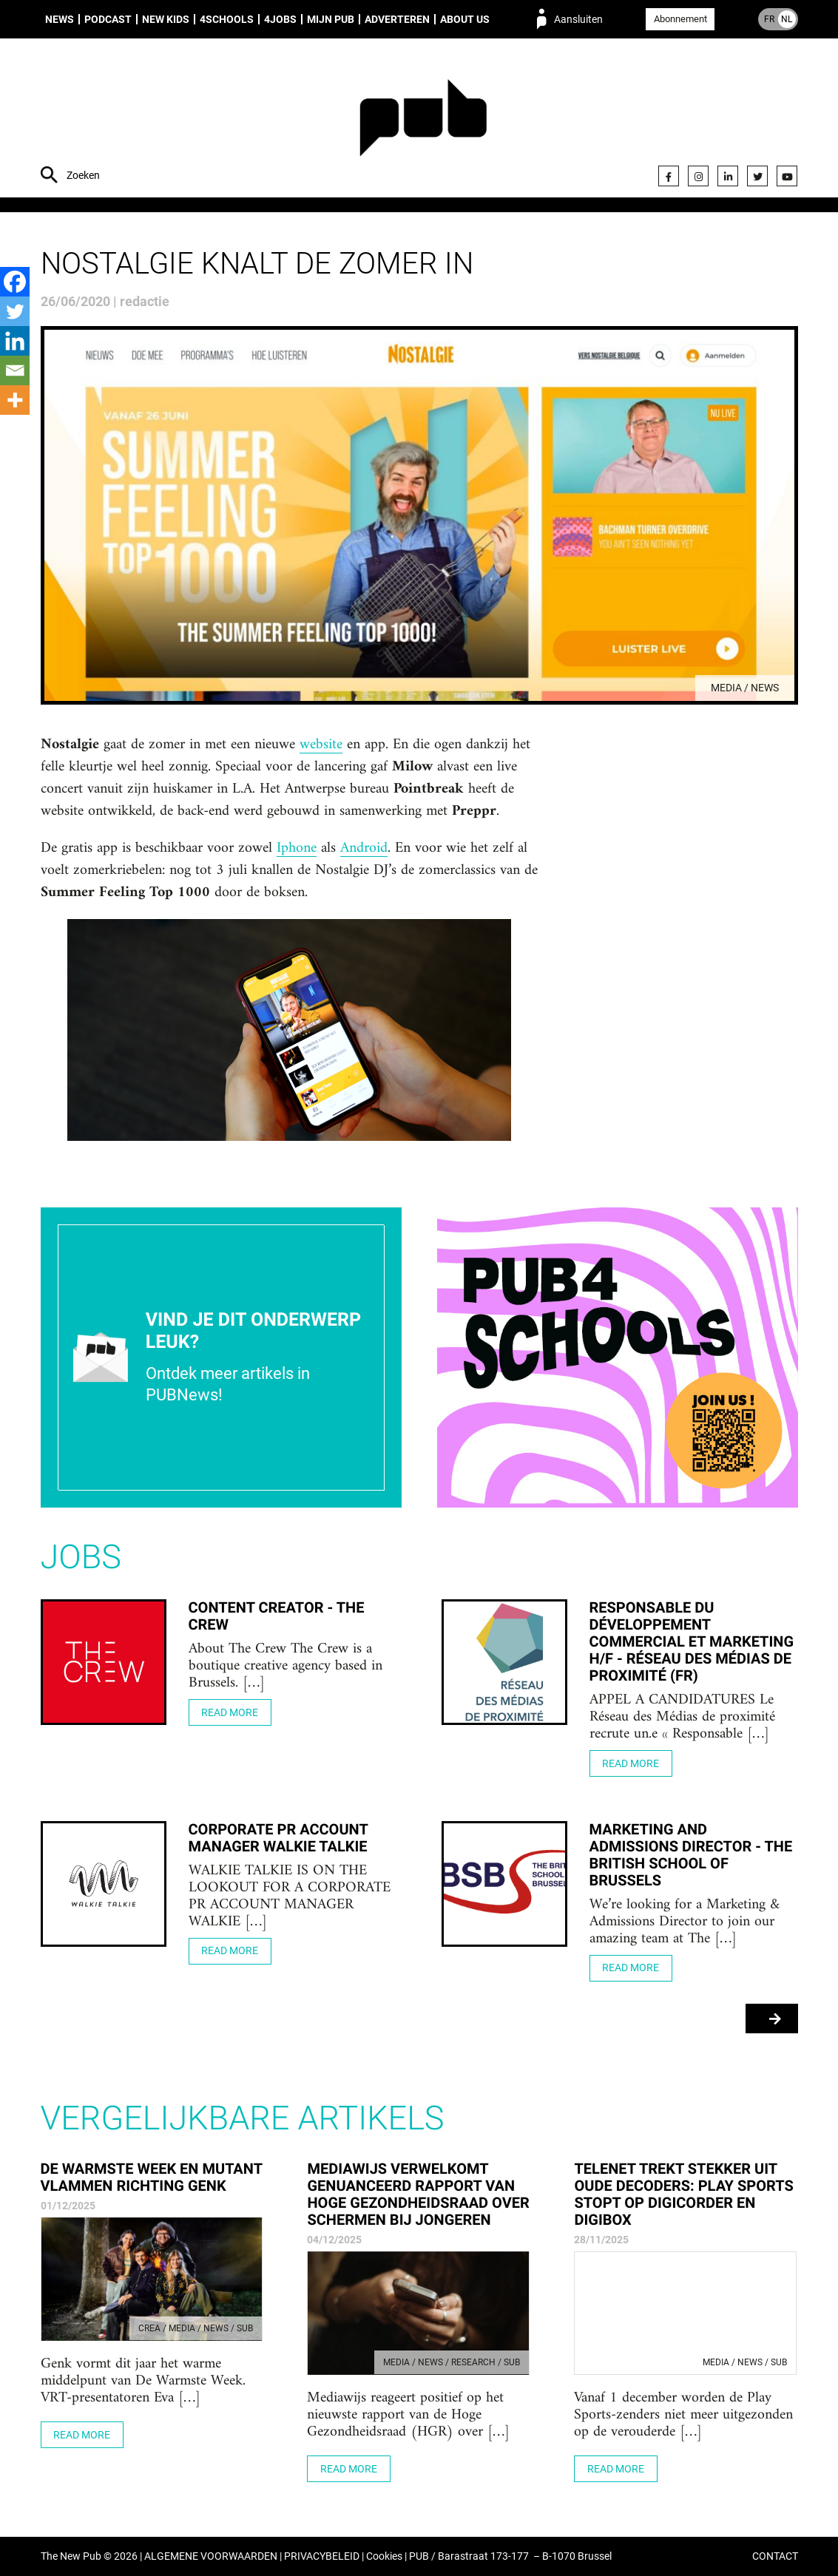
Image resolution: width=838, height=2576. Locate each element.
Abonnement (680, 18)
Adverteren (397, 19)
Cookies (384, 2556)
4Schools (227, 19)
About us (465, 19)
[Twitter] (15, 311)
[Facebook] (15, 281)
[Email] (15, 370)
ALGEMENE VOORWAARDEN (210, 2556)
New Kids (165, 19)
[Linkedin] (15, 341)
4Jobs (280, 19)
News (59, 19)
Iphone (297, 849)
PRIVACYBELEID (321, 2556)
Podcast (108, 19)
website (321, 745)
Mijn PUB (330, 19)
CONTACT (775, 2556)
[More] (15, 400)
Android (364, 849)
